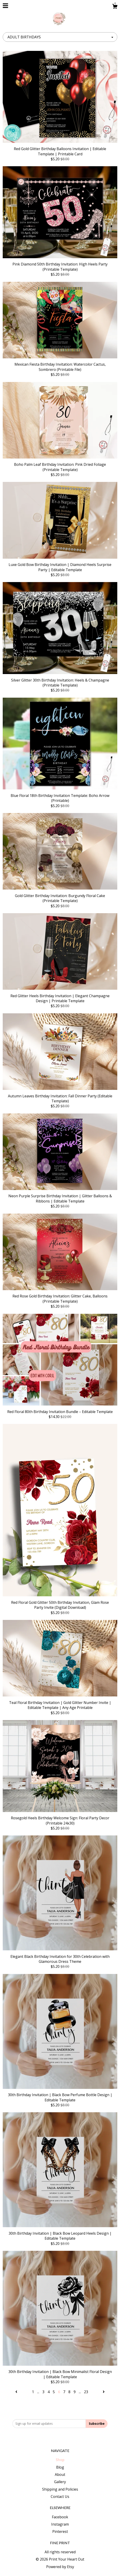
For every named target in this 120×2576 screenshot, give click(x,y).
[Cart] (114, 6)
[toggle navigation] (5, 5)
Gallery (60, 2481)
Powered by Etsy (60, 2566)
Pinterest (60, 2531)
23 (86, 2391)
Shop (60, 2459)
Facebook (60, 2516)
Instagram (60, 2524)
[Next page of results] (104, 2391)
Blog (60, 2467)
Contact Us (60, 2496)
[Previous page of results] (16, 2391)
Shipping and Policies (60, 2489)
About (60, 2474)
